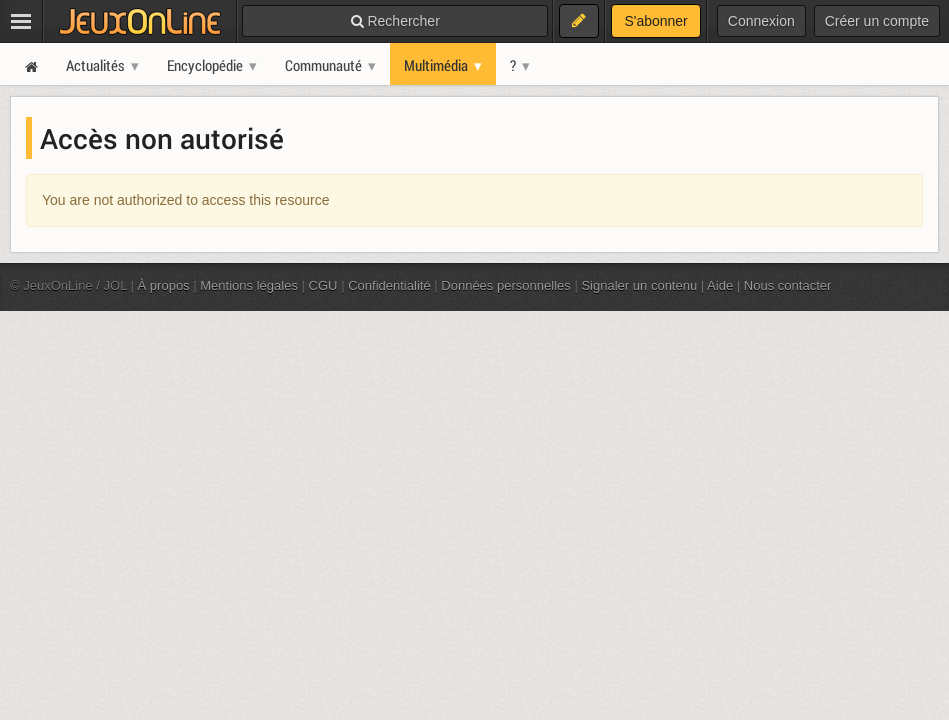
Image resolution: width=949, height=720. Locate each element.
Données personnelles (506, 285)
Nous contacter (788, 285)
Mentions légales (249, 285)
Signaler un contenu (639, 285)
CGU (323, 285)
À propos (164, 285)
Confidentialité (389, 285)
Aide (720, 285)
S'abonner (655, 21)
